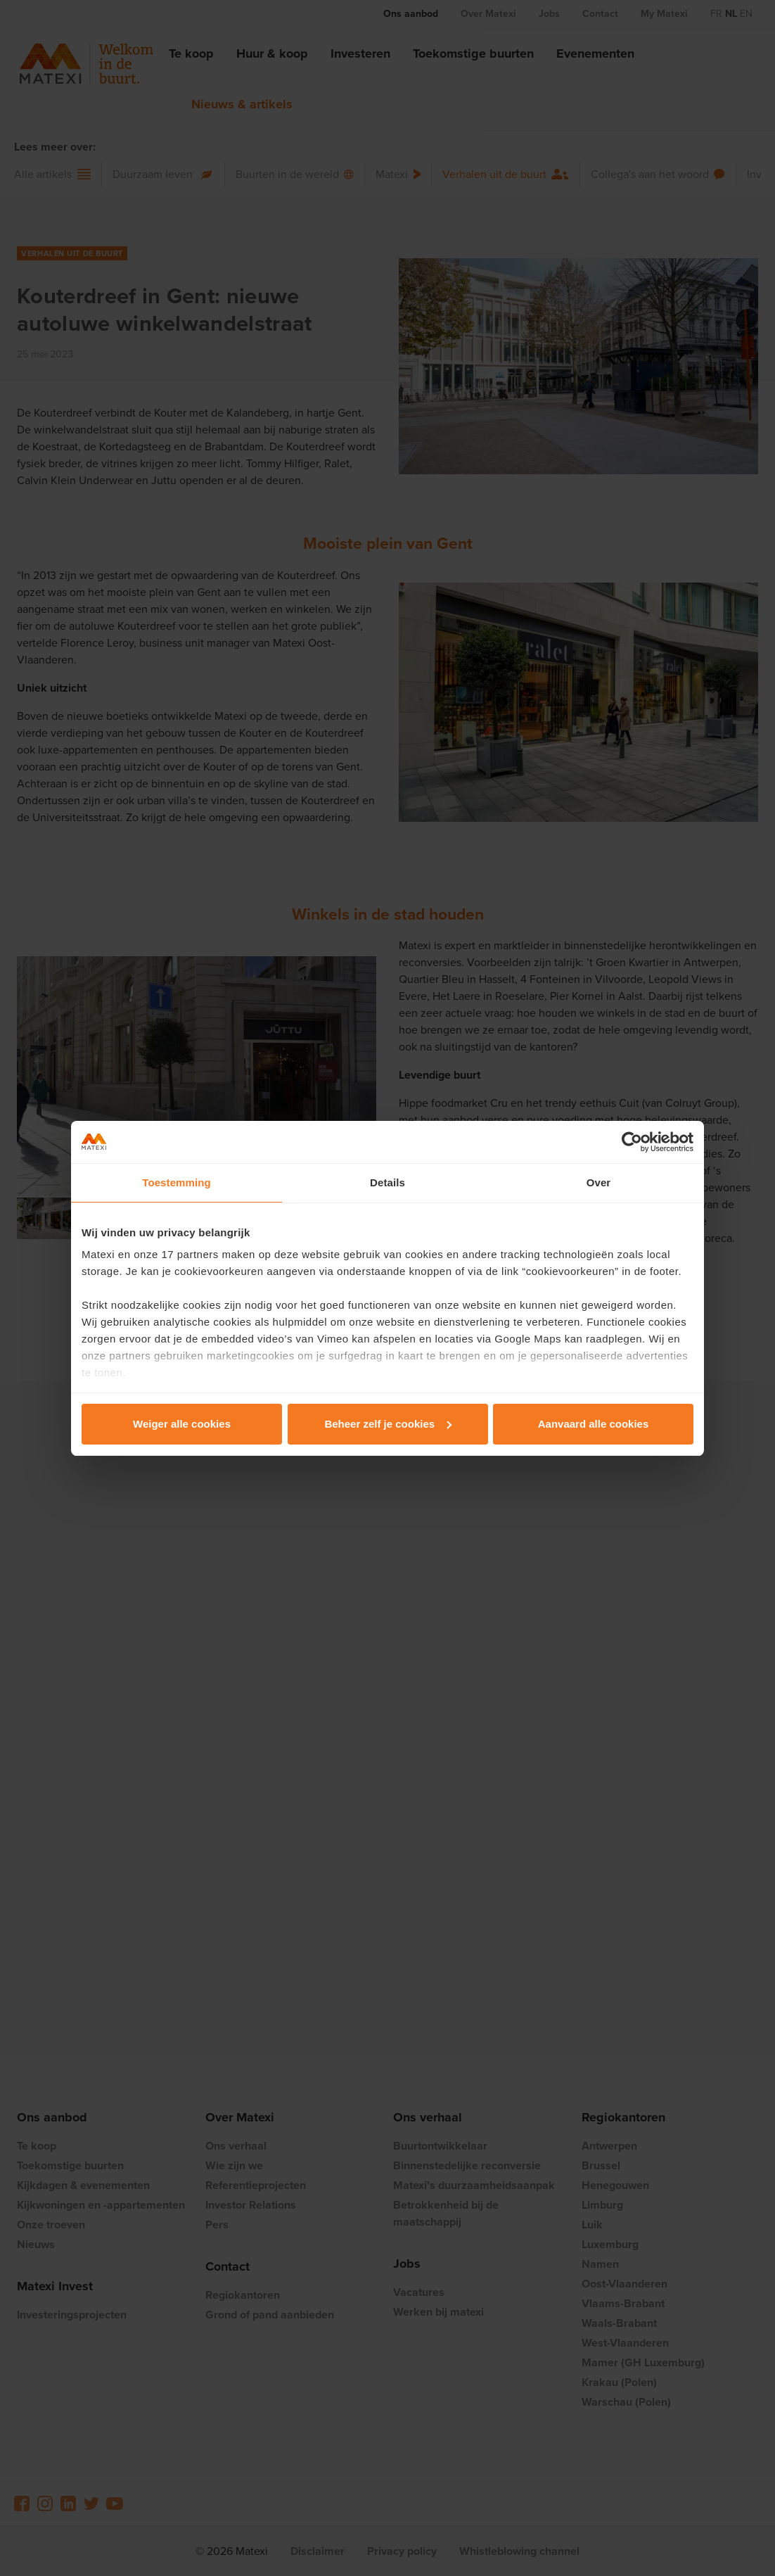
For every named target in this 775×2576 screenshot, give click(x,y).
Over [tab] (599, 1182)
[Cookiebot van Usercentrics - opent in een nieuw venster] (631, 1142)
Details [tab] (387, 1182)
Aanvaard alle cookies (593, 1424)
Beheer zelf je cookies (387, 1424)
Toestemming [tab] (176, 1182)
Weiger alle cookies (182, 1424)
